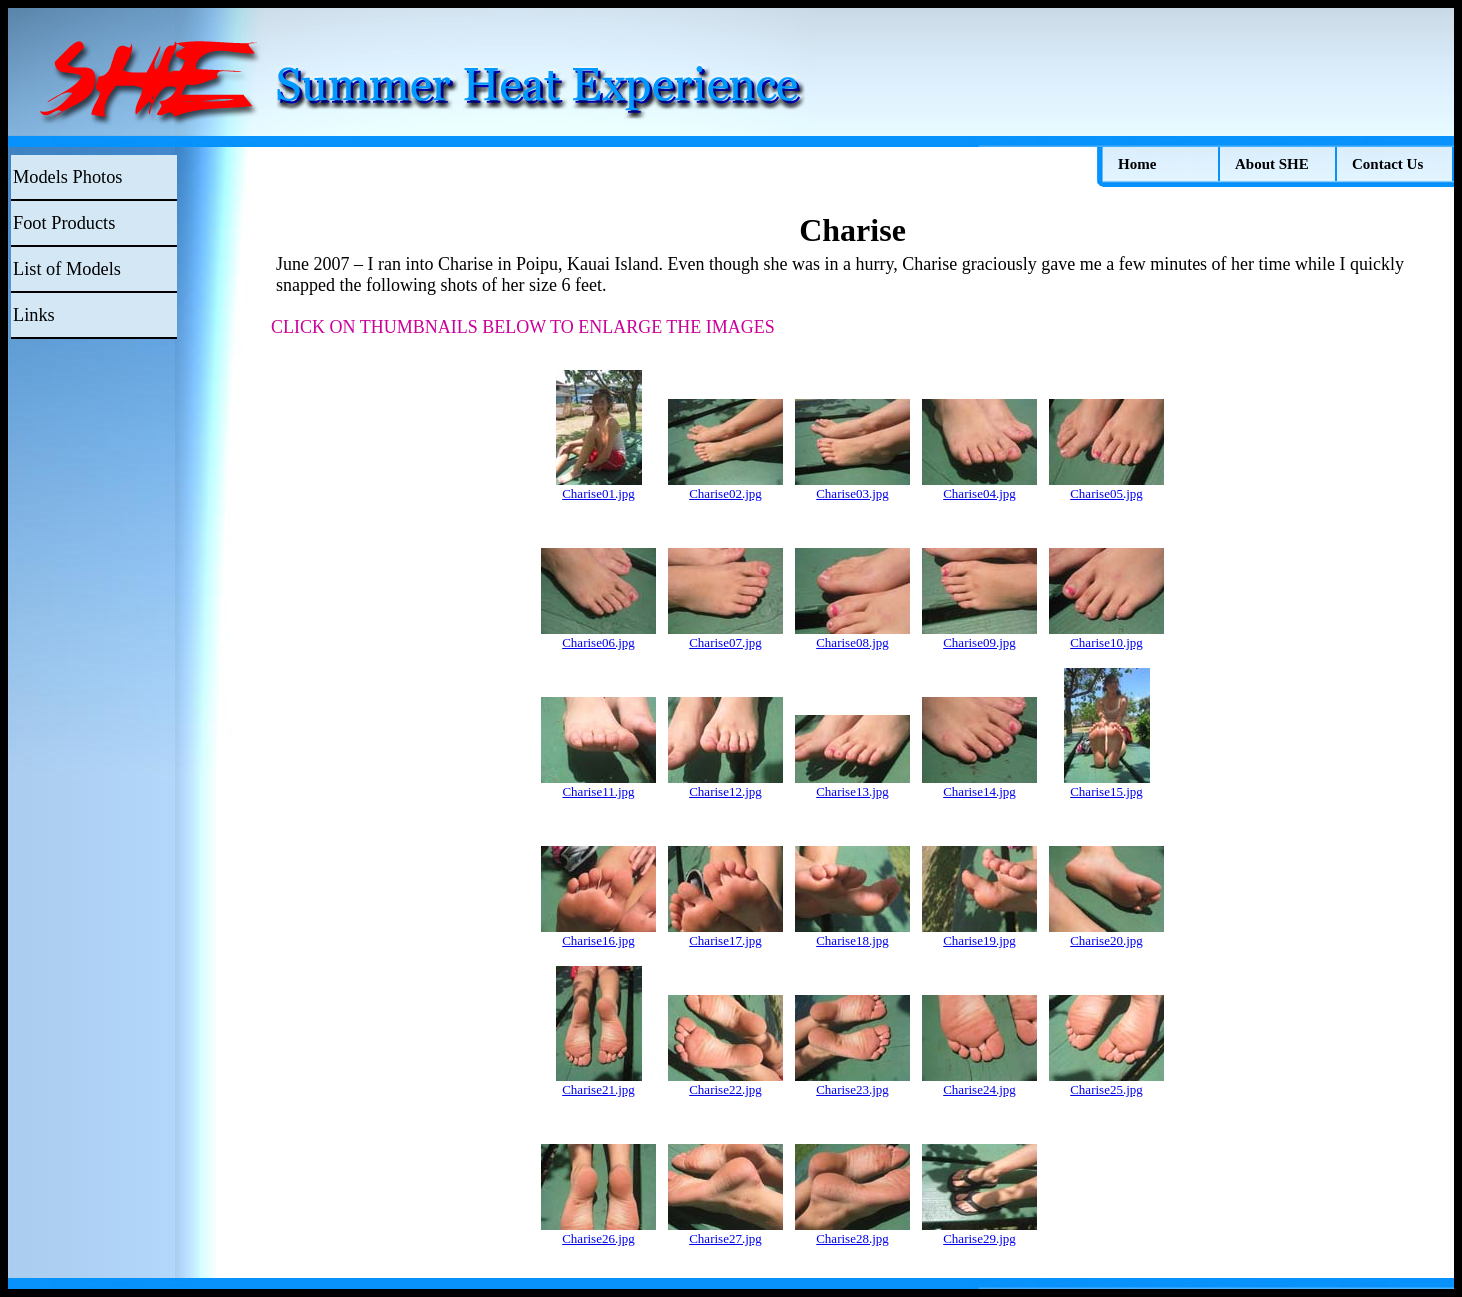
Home (1137, 164)
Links (34, 315)
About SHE (1272, 164)
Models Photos (67, 177)
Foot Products (64, 223)
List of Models (67, 269)
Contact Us (1387, 164)
